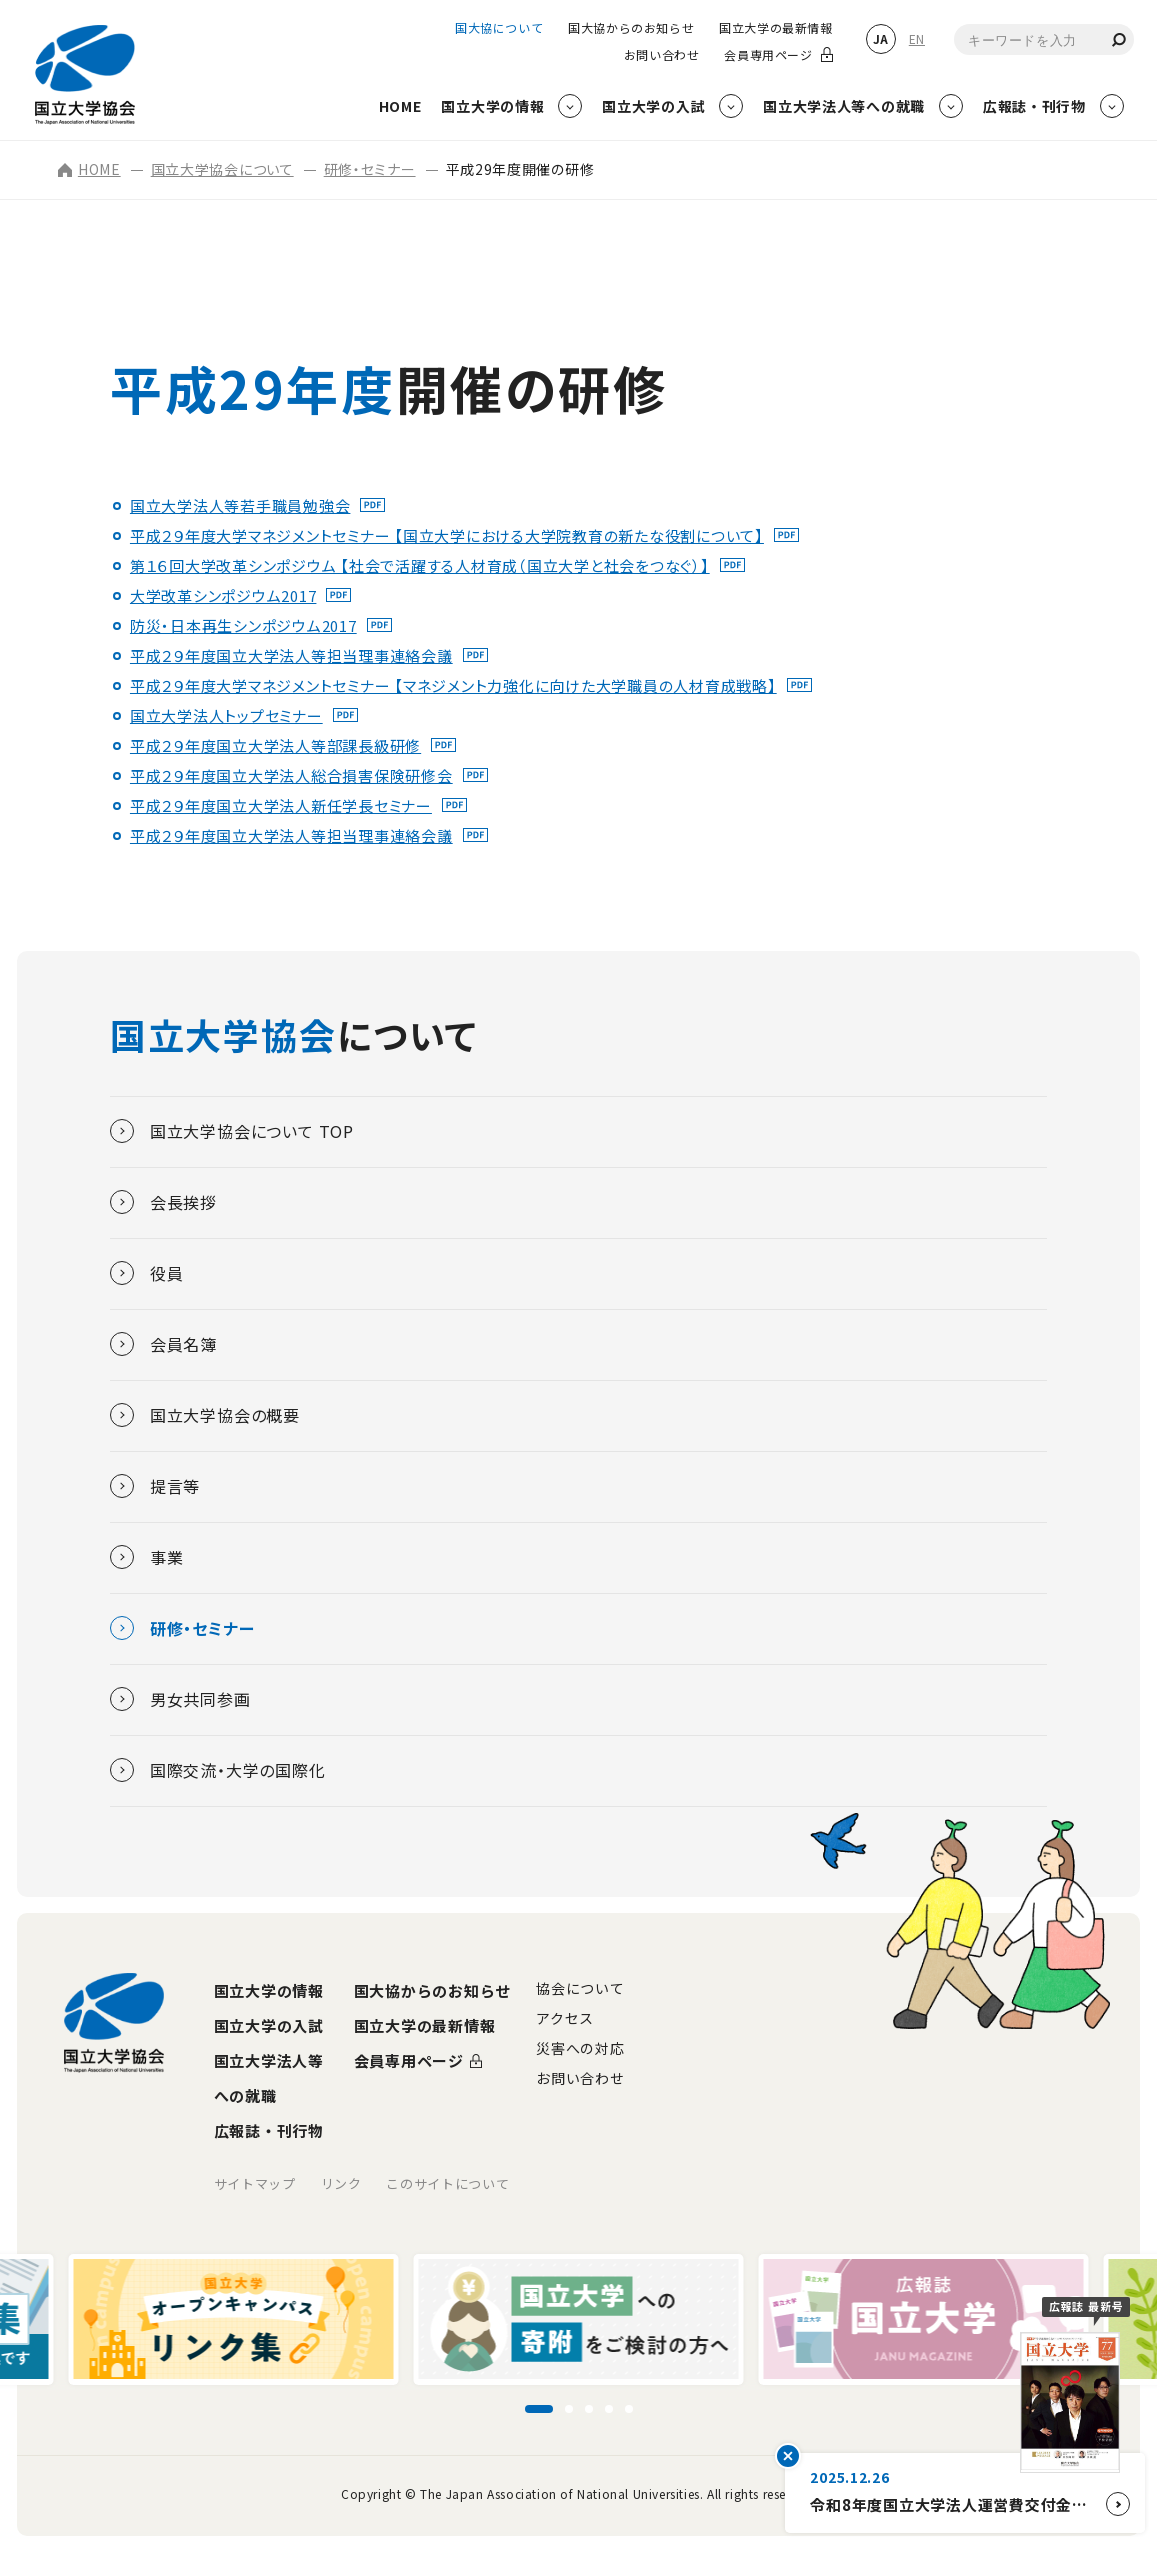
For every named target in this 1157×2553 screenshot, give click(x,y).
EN (917, 38)
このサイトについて (447, 2183)
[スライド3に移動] (589, 2409)
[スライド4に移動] (609, 2409)
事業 (147, 1557)
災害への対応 (580, 2048)
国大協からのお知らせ (631, 28)
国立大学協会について (222, 169)
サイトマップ (255, 2183)
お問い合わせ (662, 55)
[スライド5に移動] (629, 2409)
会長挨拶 (163, 1202)
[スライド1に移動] (539, 2409)
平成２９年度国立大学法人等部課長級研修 (275, 745)
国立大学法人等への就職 (269, 2078)
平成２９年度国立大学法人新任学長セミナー (281, 805)
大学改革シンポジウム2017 (223, 595)
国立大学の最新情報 (775, 28)
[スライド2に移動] (569, 2409)
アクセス (565, 2018)
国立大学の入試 (269, 2025)
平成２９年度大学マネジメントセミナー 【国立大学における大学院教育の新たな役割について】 (447, 535)
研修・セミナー (370, 169)
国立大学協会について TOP (232, 1131)
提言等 (155, 1486)
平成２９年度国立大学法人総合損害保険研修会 (291, 775)
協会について (580, 1988)
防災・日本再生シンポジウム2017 (243, 625)
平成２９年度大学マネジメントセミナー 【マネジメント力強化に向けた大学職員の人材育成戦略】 (453, 685)
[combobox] (1044, 39)
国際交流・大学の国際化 (218, 1770)
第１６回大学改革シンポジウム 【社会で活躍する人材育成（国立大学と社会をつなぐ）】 (420, 565)
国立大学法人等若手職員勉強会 (240, 505)
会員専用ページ (768, 55)
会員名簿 (163, 1344)
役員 (147, 1273)
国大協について (499, 28)
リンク (341, 2183)
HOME (89, 169)
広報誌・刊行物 (269, 2130)
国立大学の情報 (269, 1990)
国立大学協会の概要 (205, 1415)
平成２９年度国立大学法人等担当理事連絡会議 (291, 655)
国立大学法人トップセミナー (226, 715)
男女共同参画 (180, 1699)
